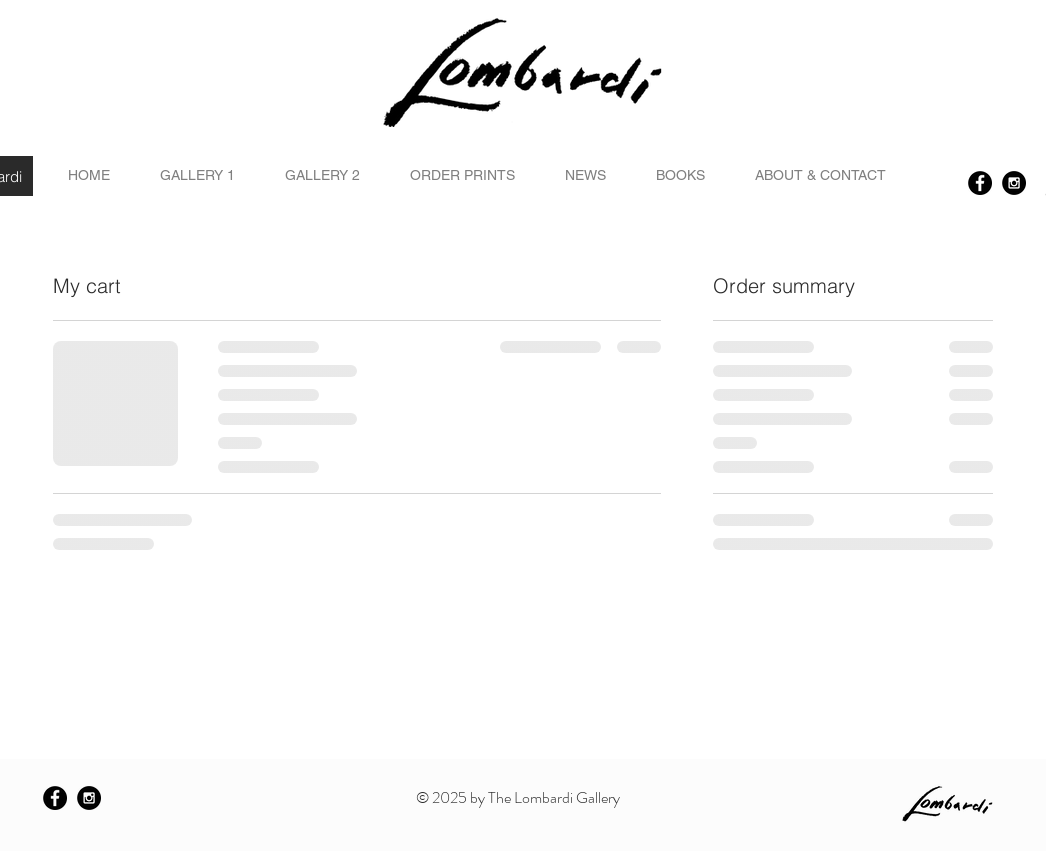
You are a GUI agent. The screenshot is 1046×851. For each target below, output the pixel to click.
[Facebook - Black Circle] (980, 183)
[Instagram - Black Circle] (1014, 183)
